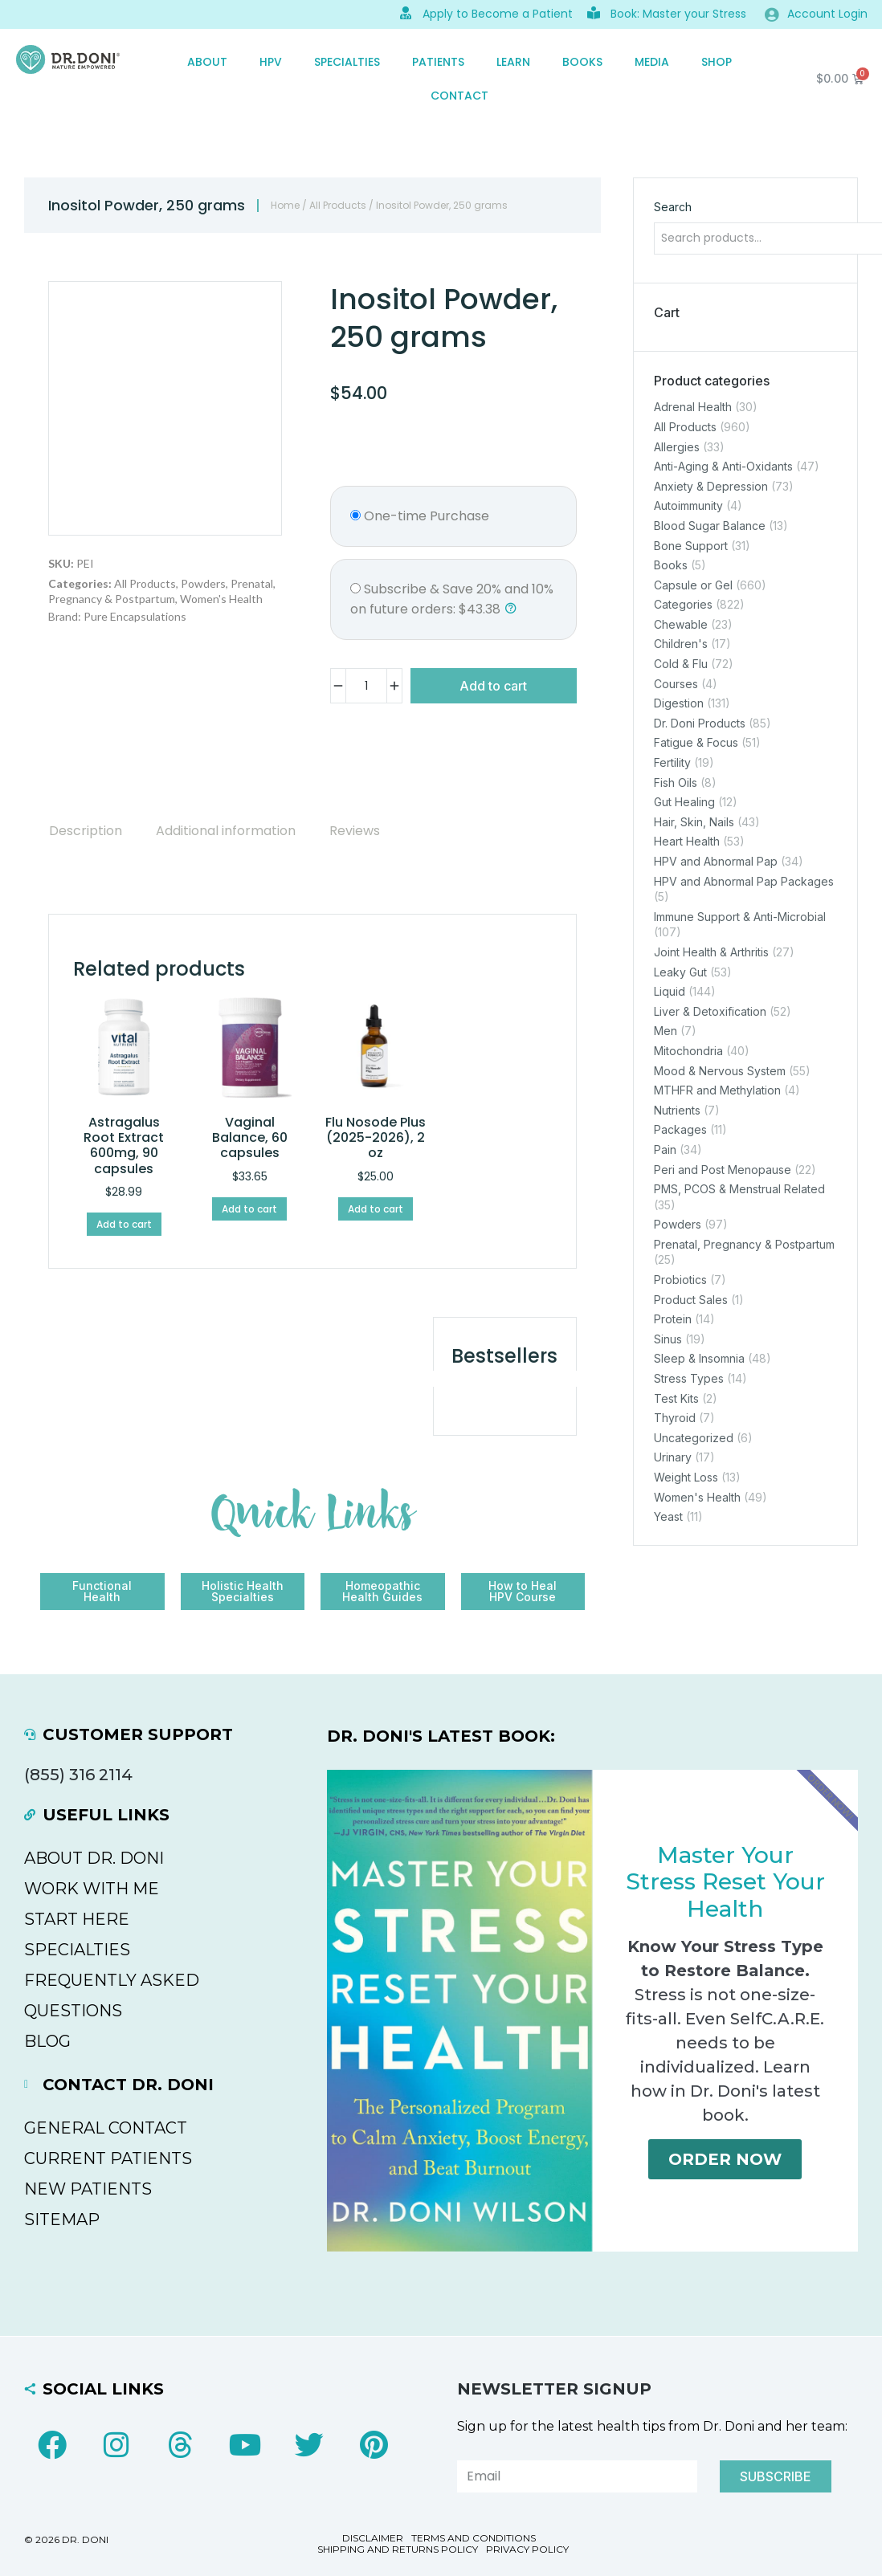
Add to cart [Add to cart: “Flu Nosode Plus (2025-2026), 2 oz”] (375, 1209)
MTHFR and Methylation (717, 1090)
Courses (676, 684)
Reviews (354, 830)
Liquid (669, 991)
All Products (337, 205)
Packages (680, 1130)
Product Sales (691, 1299)
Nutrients (677, 1110)
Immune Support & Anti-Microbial (740, 916)
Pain (665, 1149)
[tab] (85, 831)
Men (665, 1031)
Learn (513, 62)
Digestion (679, 703)
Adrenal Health (693, 407)
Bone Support (691, 545)
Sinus (668, 1339)
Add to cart (493, 686)
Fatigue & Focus (696, 743)
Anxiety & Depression (711, 486)
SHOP (716, 62)
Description (85, 830)
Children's (681, 644)
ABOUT (207, 62)
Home (285, 205)
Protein (673, 1319)
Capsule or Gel (693, 585)
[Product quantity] (366, 685)
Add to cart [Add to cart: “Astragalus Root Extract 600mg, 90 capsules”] (124, 1224)
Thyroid (675, 1418)
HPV (270, 62)
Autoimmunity (688, 506)
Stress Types (689, 1378)
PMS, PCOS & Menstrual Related (739, 1189)
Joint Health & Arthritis (711, 952)
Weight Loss (686, 1477)
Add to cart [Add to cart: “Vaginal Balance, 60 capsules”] (249, 1209)
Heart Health (687, 842)
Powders (203, 583)
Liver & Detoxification (710, 1011)
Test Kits (676, 1398)
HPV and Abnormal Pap (716, 861)
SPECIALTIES (347, 62)
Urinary (673, 1458)
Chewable (681, 624)
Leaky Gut (680, 972)
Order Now (725, 2159)
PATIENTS (438, 62)
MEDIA (652, 62)
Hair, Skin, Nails (694, 822)
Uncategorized (693, 1438)
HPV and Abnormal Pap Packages (744, 881)
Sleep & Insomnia (699, 1359)
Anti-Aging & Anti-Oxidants (723, 466)
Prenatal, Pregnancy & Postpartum (744, 1244)
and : (451, 599)
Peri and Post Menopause (722, 1169)
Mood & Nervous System (720, 1071)
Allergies (677, 447)
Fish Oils (675, 782)
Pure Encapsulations (135, 616)
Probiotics (680, 1279)
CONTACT (459, 96)
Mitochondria (688, 1051)
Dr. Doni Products (699, 723)
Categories (683, 604)
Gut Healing (684, 802)
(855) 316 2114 (78, 1774)
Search (673, 207)
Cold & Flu (681, 663)
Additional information (226, 830)
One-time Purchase (419, 516)
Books (582, 62)
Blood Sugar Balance (710, 525)
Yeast (668, 1516)
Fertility (672, 762)
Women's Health (221, 598)
